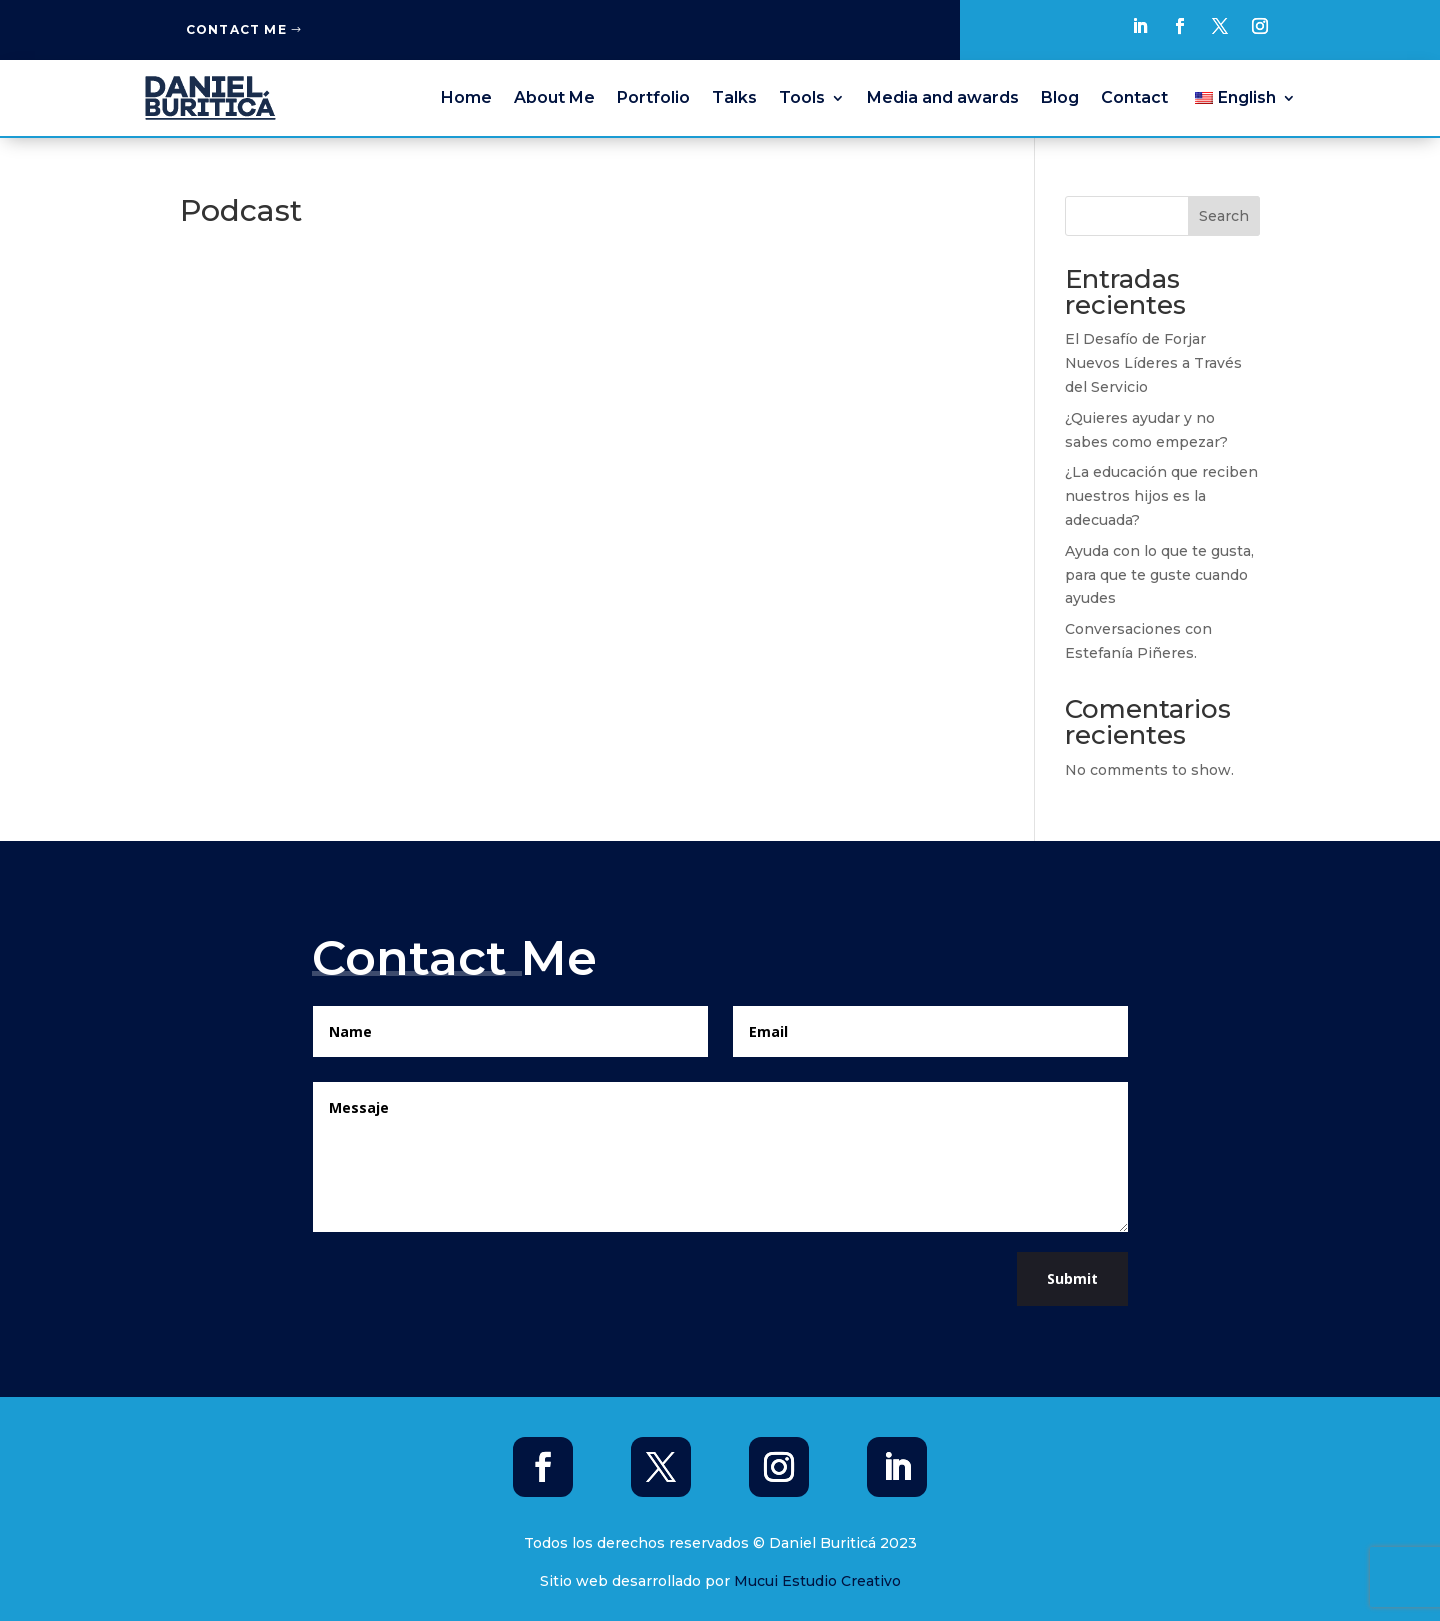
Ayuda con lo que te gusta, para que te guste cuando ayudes (1159, 575)
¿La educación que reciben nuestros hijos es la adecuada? (1161, 496)
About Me (554, 97)
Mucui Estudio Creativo (817, 1581)
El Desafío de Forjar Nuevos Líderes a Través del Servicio (1153, 363)
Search (1224, 216)
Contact (1134, 97)
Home (466, 97)
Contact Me (236, 29)
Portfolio (653, 97)
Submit (1072, 1278)
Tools (802, 97)
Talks (734, 97)
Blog (1060, 97)
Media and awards (943, 97)
